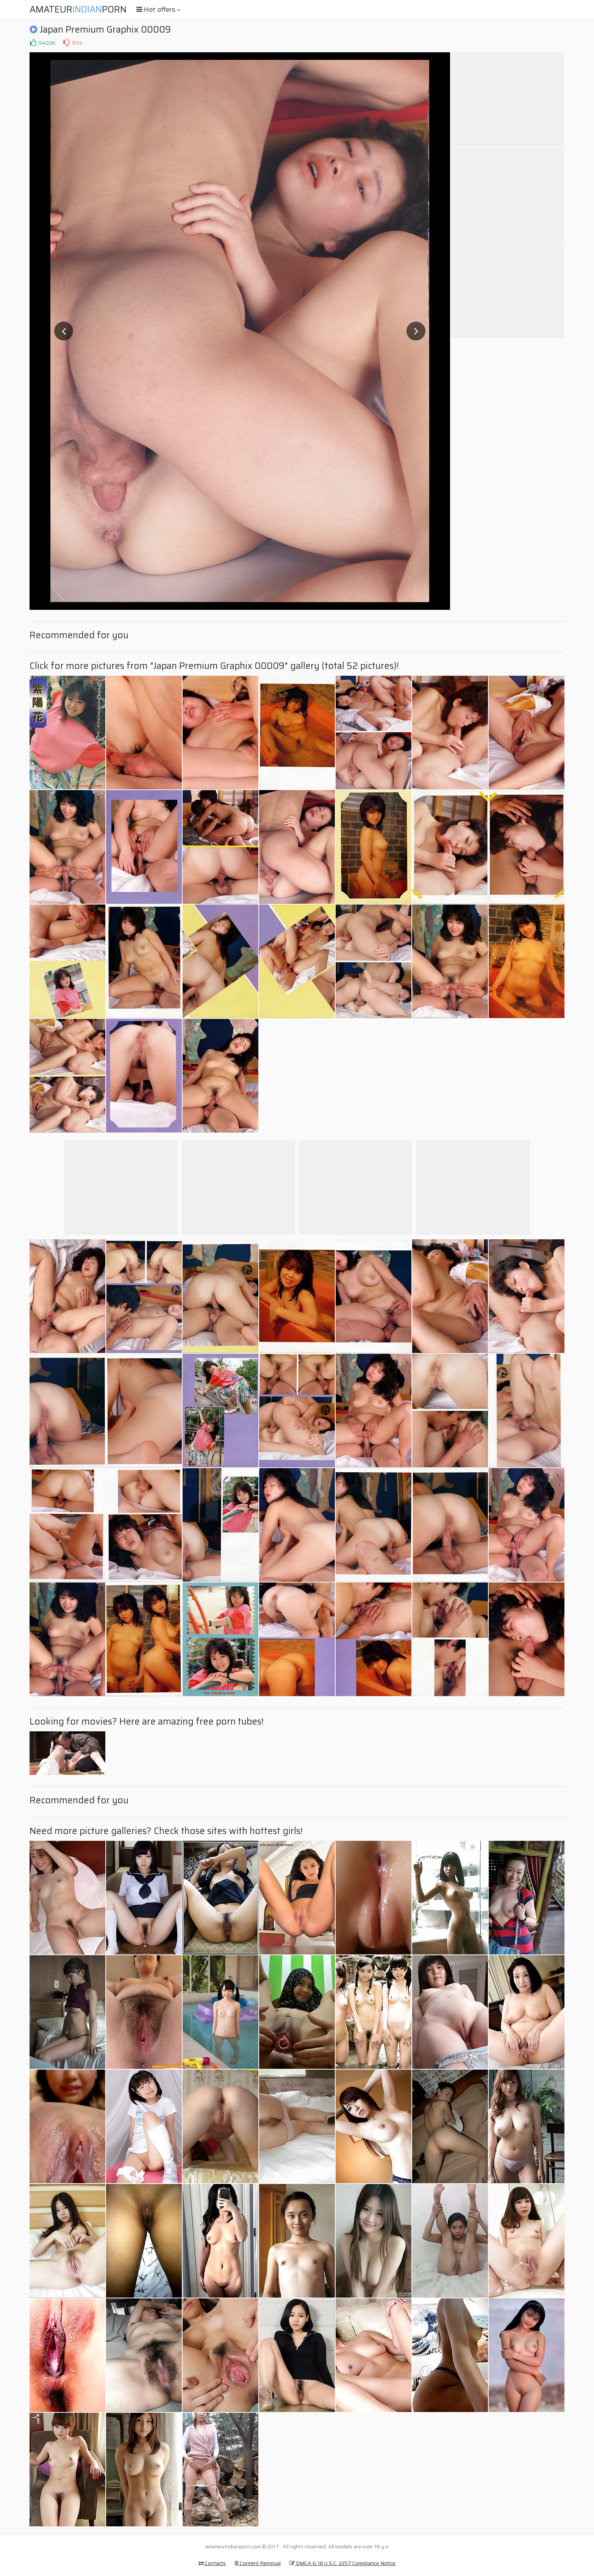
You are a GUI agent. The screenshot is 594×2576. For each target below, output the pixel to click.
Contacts (212, 2563)
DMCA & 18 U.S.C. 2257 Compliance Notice (342, 2563)
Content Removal (257, 2563)
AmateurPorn (78, 9)
